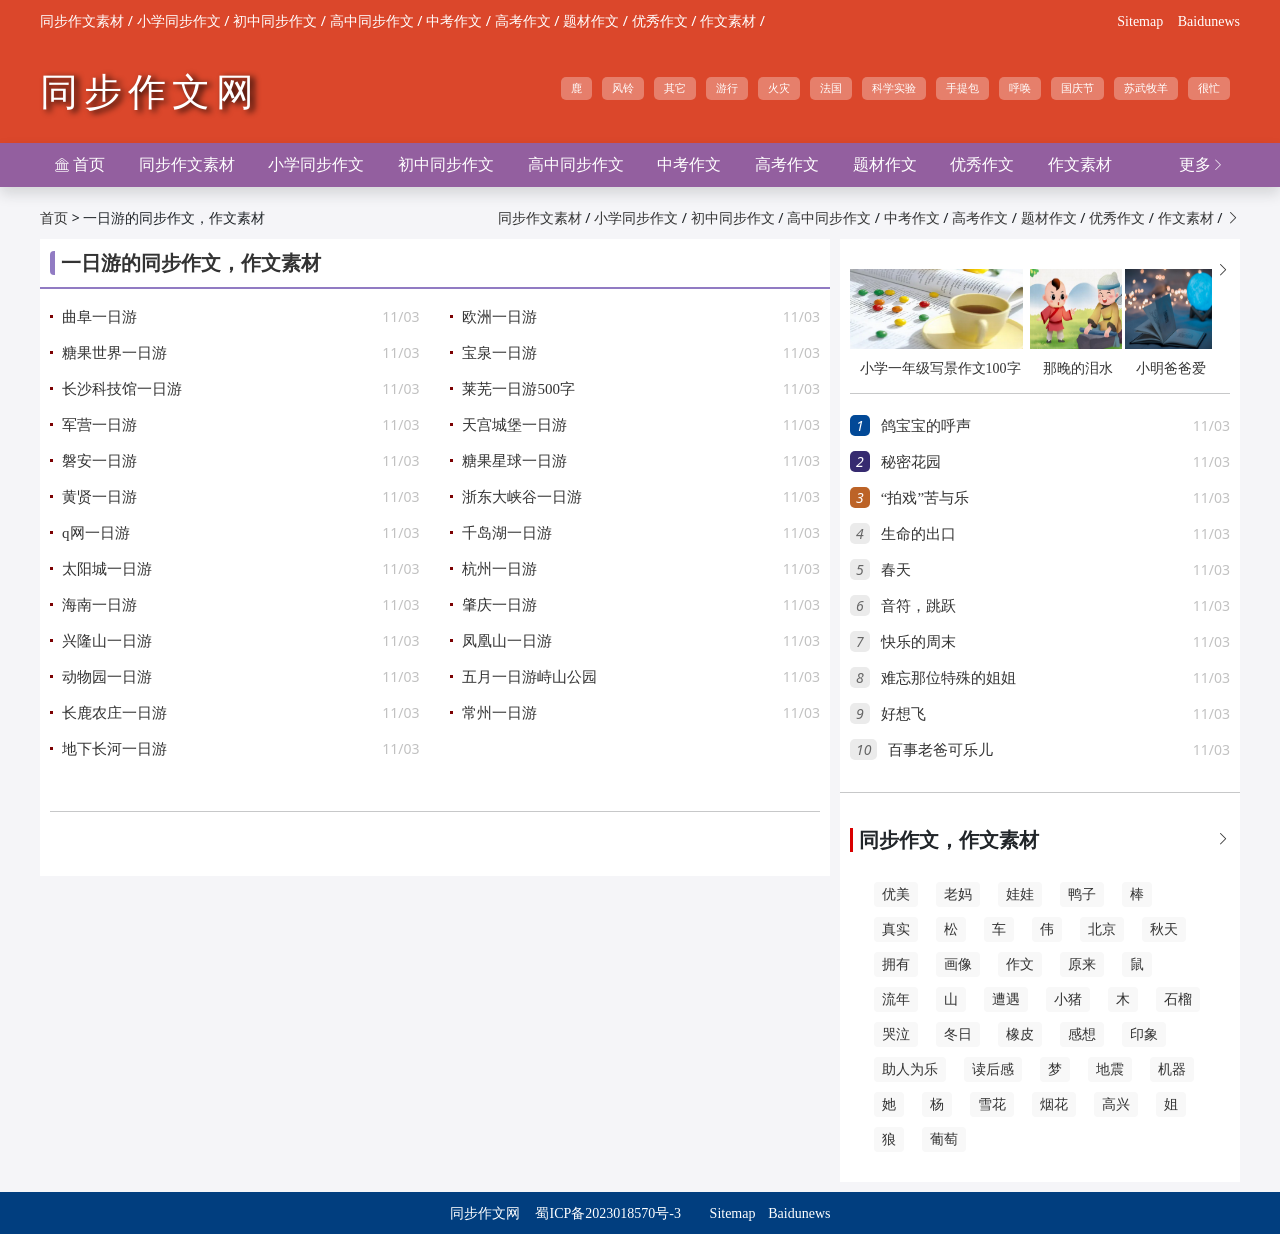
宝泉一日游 (499, 353)
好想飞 (903, 714)
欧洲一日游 (499, 317)
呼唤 (1020, 88)
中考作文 (454, 21)
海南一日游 (99, 605)
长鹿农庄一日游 (114, 713)
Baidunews (1209, 21)
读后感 (993, 1069)
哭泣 (896, 1034)
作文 (1020, 964)
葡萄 (944, 1139)
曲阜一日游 (99, 317)
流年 (896, 999)
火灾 (779, 88)
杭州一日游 (499, 569)
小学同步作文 (179, 21)
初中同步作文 (275, 21)
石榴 (1178, 999)
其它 (675, 88)
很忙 (1209, 88)
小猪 (1068, 999)
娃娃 (1020, 894)
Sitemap (1140, 21)
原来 (1082, 964)
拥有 (896, 964)
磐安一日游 (99, 461)
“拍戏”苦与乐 (925, 498)
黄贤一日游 (99, 497)
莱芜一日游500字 (518, 389)
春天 (896, 570)
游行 (727, 88)
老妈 (958, 894)
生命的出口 (918, 534)
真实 (896, 929)
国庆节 (1077, 88)
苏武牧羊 (1146, 88)
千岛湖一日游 (507, 533)
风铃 (623, 88)
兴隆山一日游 (107, 641)
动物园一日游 (107, 677)
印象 (1144, 1034)
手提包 (962, 88)
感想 (1082, 1034)
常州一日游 (499, 713)
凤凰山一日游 (507, 641)
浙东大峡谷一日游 (522, 497)
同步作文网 (150, 92)
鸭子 (1082, 894)
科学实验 (894, 88)
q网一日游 (96, 533)
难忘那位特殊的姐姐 (948, 678)
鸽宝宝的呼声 (926, 426)
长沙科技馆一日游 (122, 389)
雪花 (992, 1104)
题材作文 (591, 21)
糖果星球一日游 (514, 461)
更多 (1202, 164)
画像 (958, 964)
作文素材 (728, 21)
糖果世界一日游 (114, 353)
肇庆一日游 (499, 605)
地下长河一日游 (114, 749)
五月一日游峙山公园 (529, 677)
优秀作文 (660, 21)
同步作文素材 (82, 21)
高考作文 (523, 21)
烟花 (1054, 1104)
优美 (896, 894)
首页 (80, 164)
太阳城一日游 (107, 569)
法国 (831, 88)
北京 (1102, 929)
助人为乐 (910, 1069)
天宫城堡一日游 (514, 425)
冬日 (958, 1034)
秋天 (1164, 929)
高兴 (1116, 1104)
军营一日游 (99, 425)
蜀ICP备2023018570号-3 (607, 1213)
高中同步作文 (372, 21)
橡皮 (1020, 1034)
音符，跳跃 (918, 606)
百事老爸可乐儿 (940, 750)
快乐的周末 (918, 642)
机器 (1172, 1069)
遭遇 (1006, 999)
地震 (1110, 1069)
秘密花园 (911, 462)
